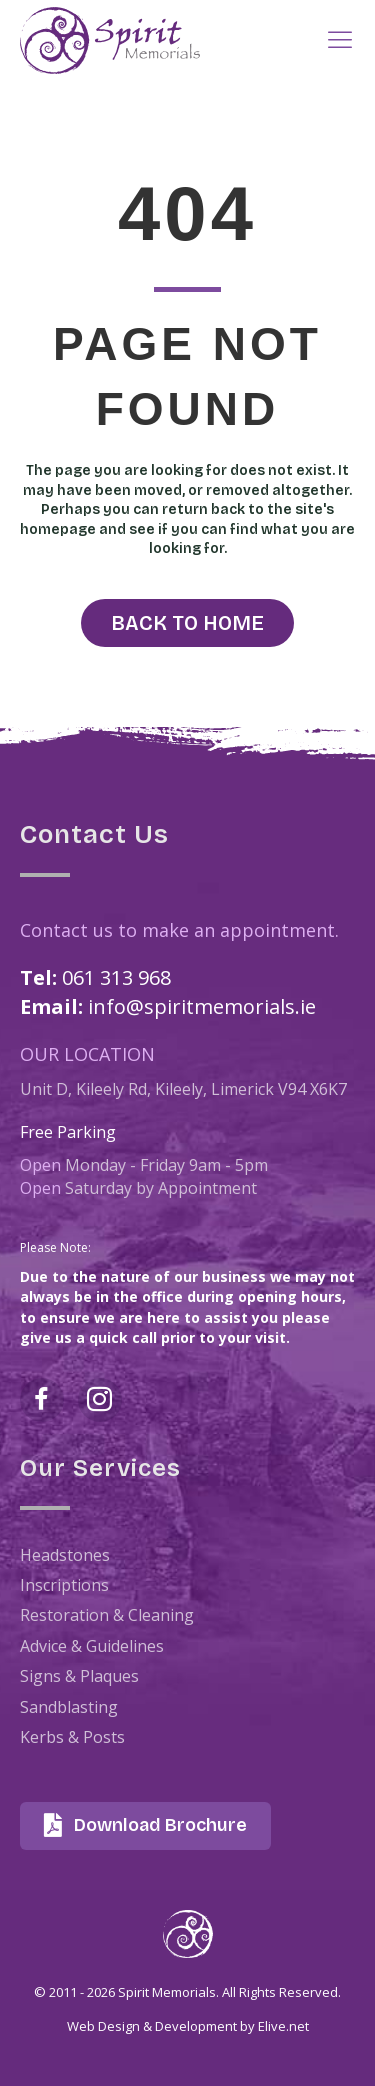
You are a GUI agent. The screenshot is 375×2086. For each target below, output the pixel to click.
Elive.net (283, 2026)
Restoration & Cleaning (107, 1615)
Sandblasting (69, 1707)
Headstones (65, 1555)
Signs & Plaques (79, 1676)
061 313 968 (116, 977)
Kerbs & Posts (72, 1737)
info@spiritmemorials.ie (202, 1006)
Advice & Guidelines (92, 1646)
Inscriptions (64, 1585)
